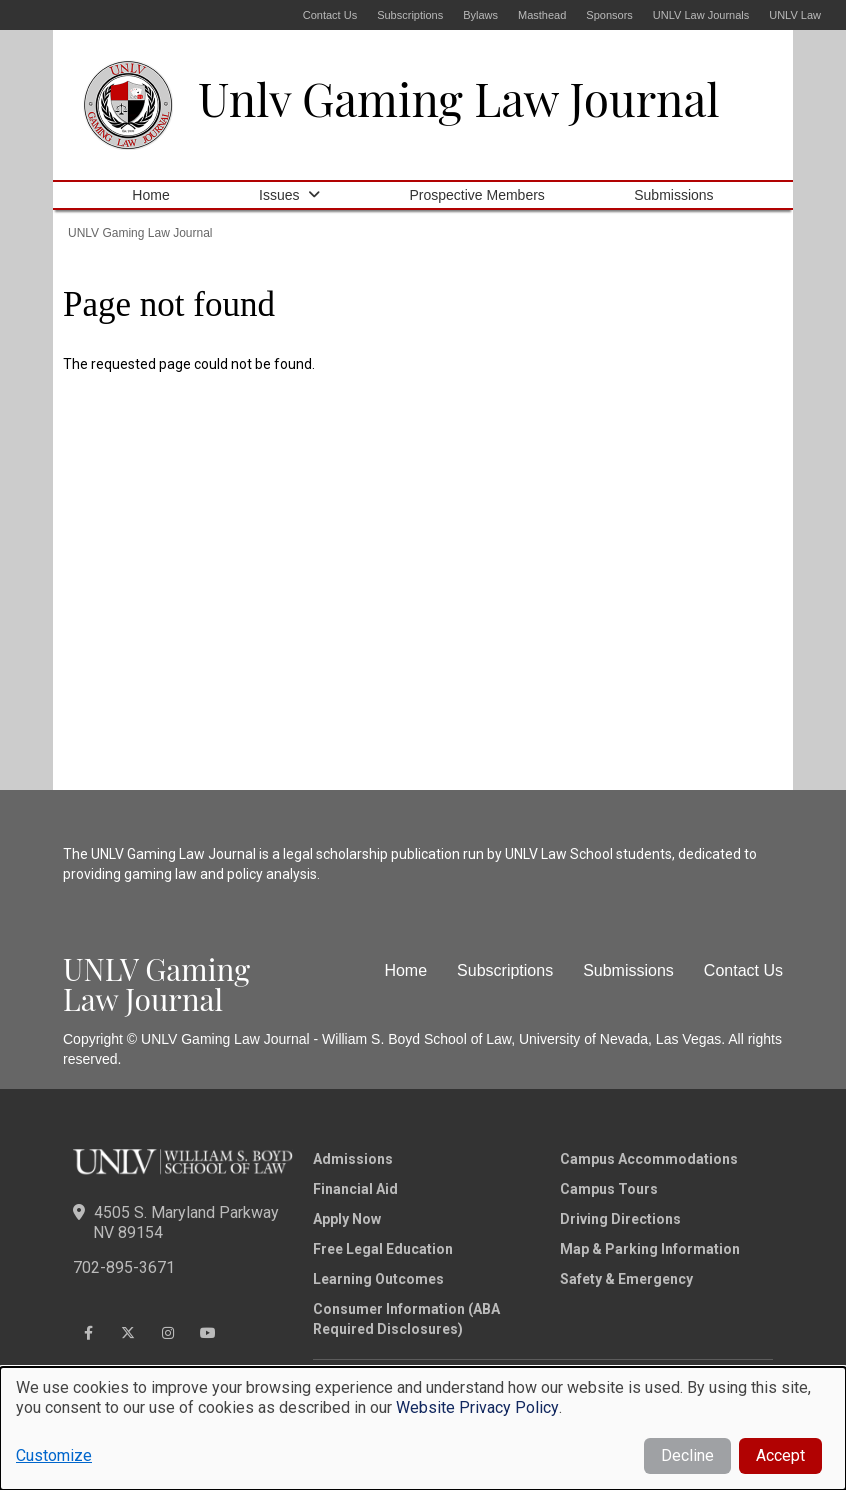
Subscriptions (410, 15)
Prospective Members (476, 195)
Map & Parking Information (650, 1249)
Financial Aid (355, 1189)
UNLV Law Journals (701, 15)
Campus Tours (609, 1189)
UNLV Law (795, 15)
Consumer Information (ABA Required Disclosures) (406, 1319)
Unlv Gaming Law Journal (459, 98)
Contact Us (330, 15)
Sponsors (609, 15)
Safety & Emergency (626, 1279)
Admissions (353, 1159)
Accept (780, 1455)
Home (150, 195)
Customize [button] (54, 1455)
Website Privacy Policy (477, 1407)
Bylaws (480, 15)
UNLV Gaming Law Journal (140, 233)
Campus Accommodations (649, 1159)
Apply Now (347, 1219)
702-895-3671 (124, 1267)
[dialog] (423, 1428)
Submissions (673, 195)
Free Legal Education (383, 1249)
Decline (687, 1455)
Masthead (542, 15)
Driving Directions (620, 1219)
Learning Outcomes (378, 1279)
